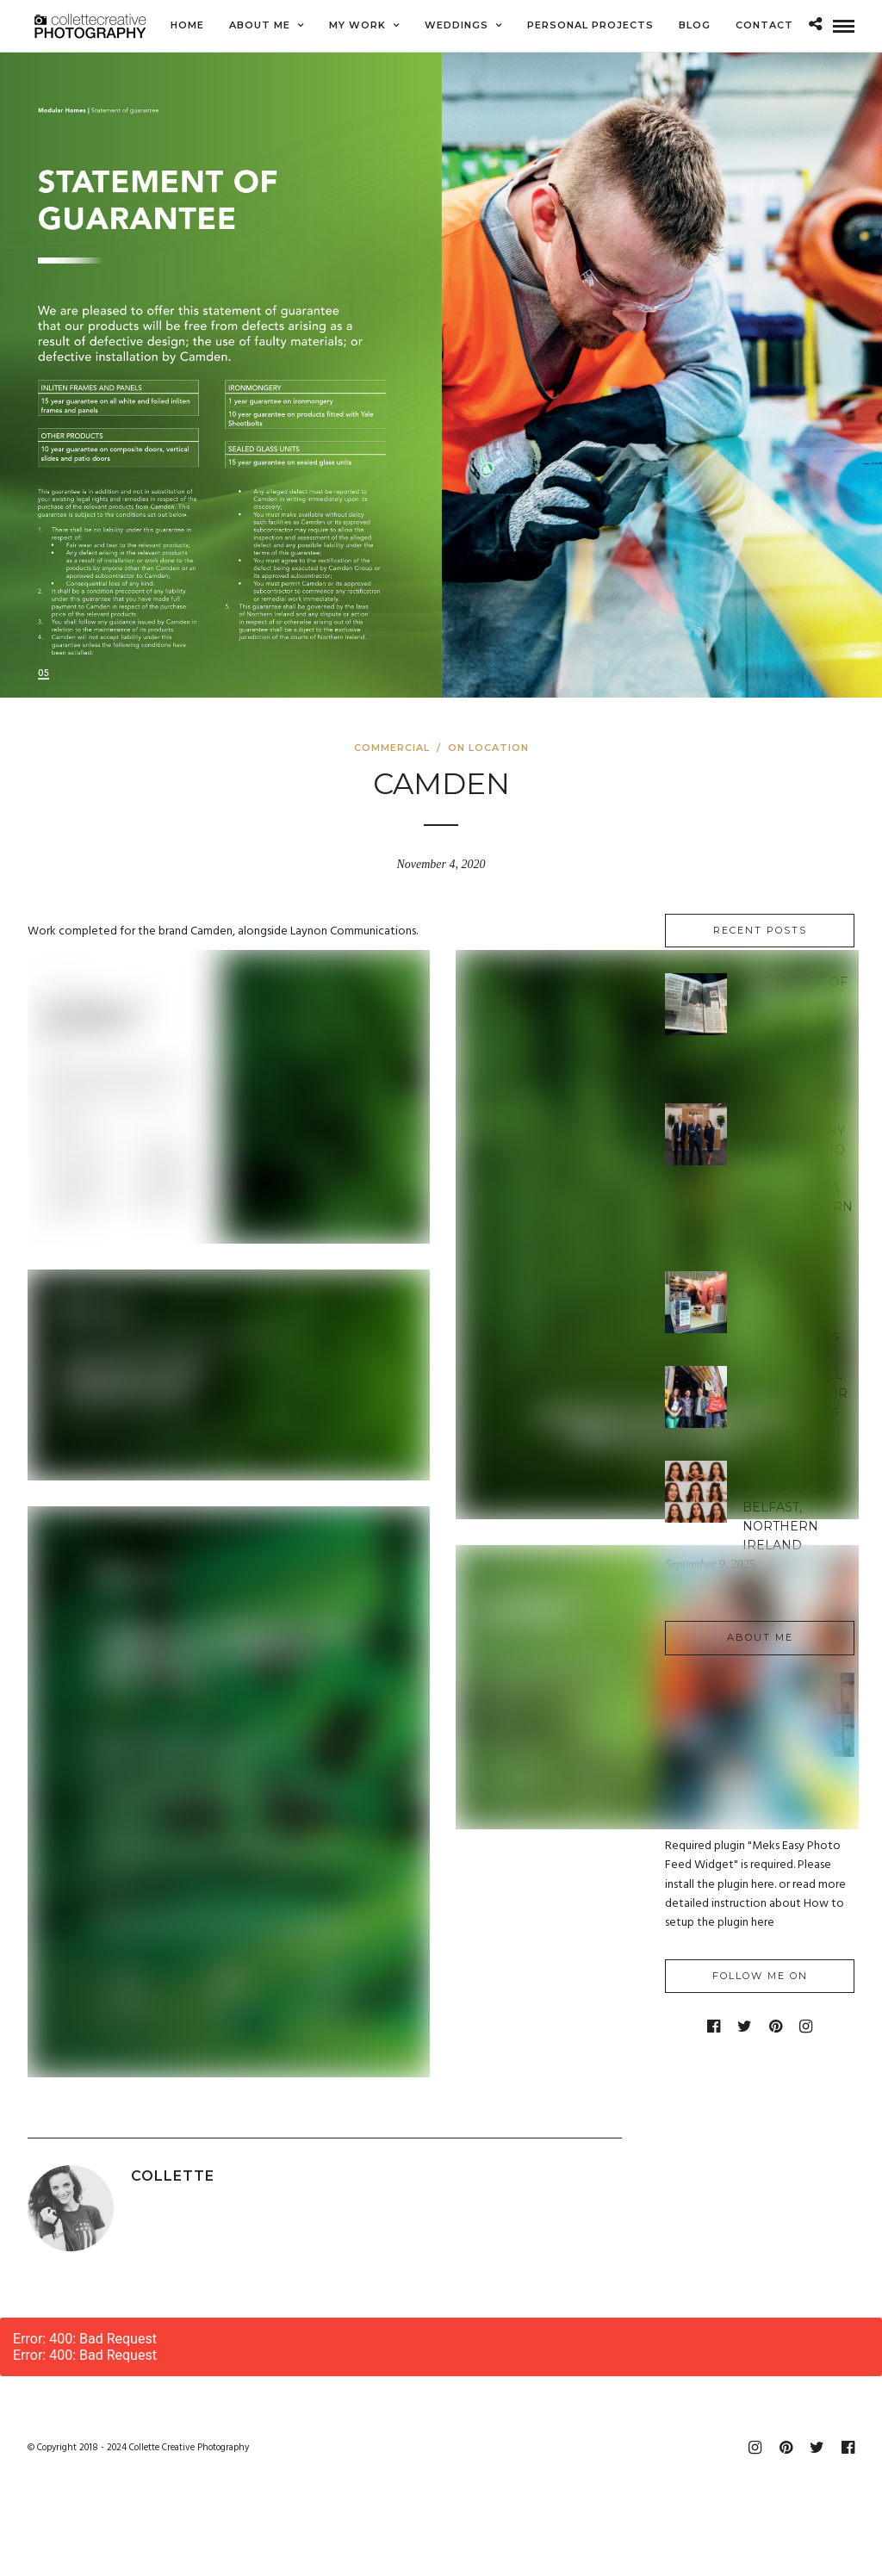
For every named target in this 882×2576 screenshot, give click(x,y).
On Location (488, 748)
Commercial (392, 748)
